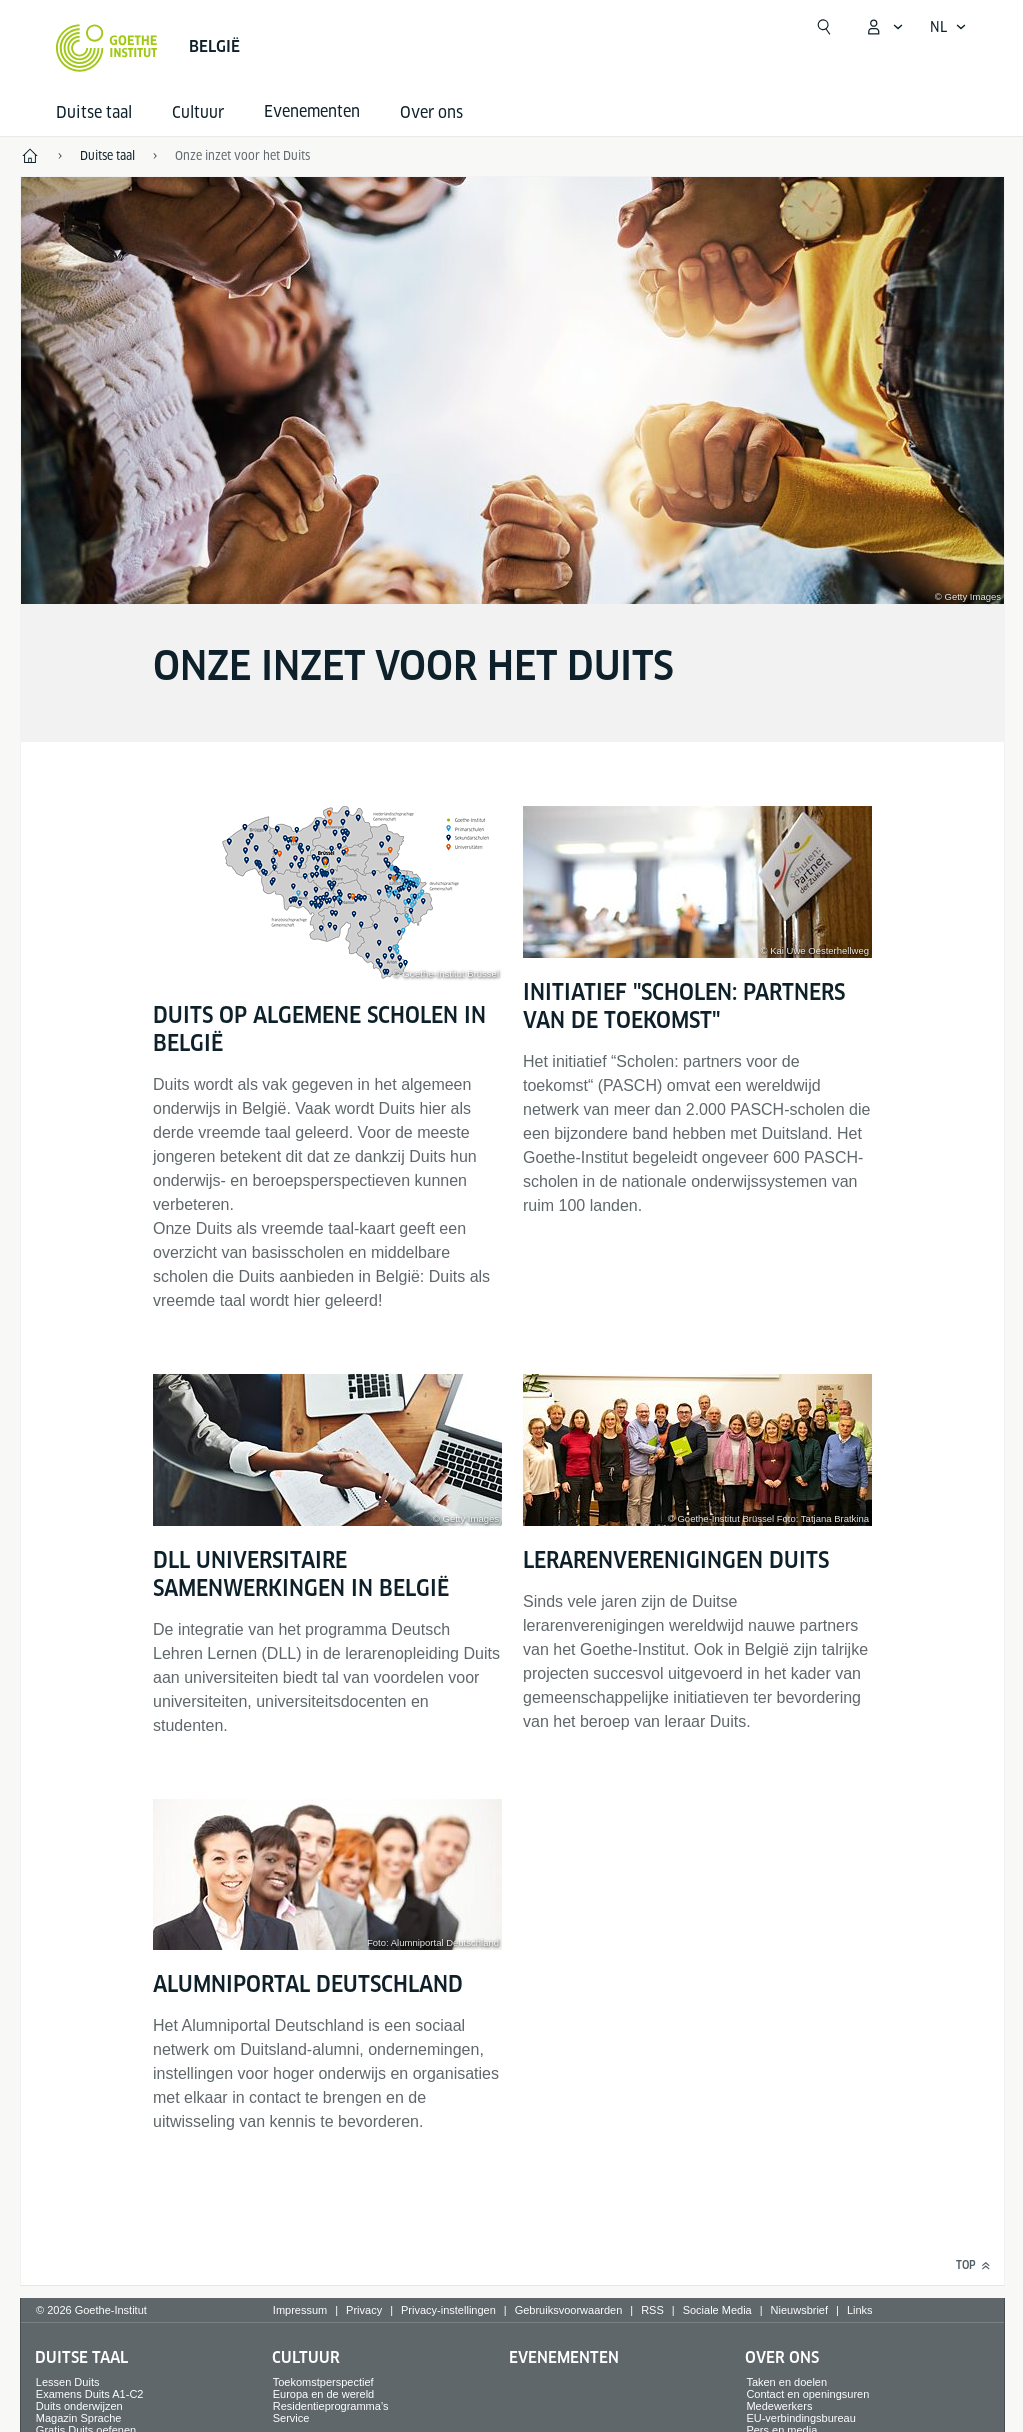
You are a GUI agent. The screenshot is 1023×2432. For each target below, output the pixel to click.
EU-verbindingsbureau (800, 2418)
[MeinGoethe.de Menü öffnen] (884, 27)
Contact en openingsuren (807, 2394)
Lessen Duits (68, 2382)
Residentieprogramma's (331, 2406)
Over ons (431, 112)
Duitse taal (94, 112)
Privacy (364, 2310)
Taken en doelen (786, 2382)
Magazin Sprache (79, 2418)
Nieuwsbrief (799, 2310)
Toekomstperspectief (323, 2382)
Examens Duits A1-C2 (90, 2394)
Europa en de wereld (324, 2394)
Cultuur (198, 112)
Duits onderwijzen (79, 2406)
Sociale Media (717, 2310)
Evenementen (564, 2357)
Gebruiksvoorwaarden (569, 2310)
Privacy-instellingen (448, 2310)
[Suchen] (824, 27)
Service (291, 2418)
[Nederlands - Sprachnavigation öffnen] (948, 27)
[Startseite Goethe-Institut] (106, 48)
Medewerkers (779, 2406)
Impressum (300, 2310)
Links (860, 2310)
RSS (652, 2310)
